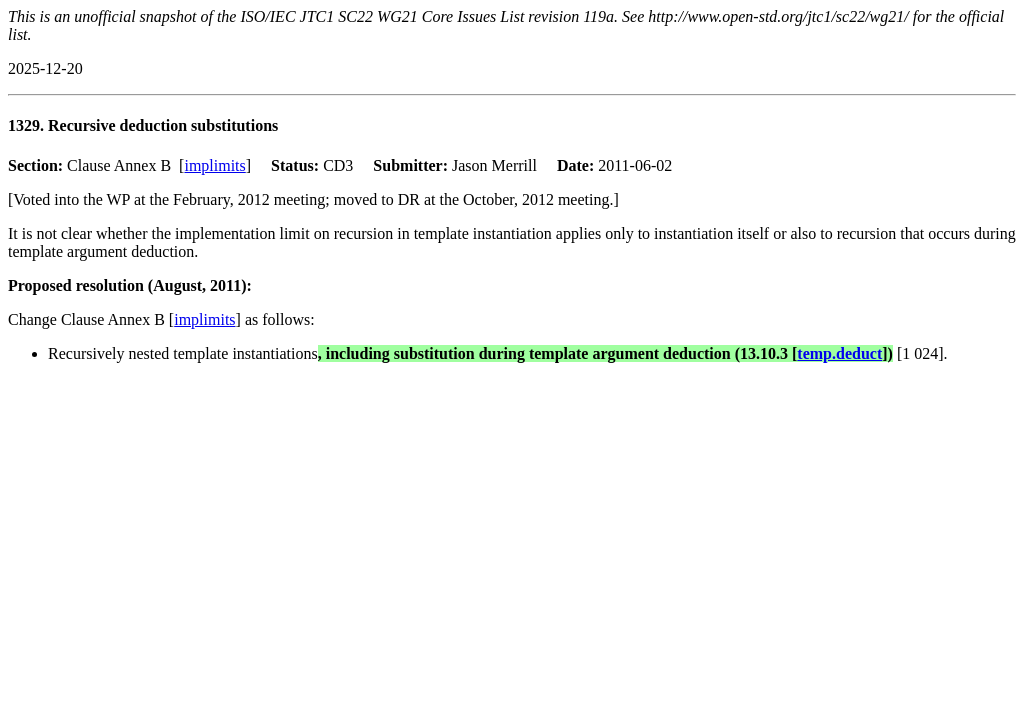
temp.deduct (839, 353)
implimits (214, 165)
